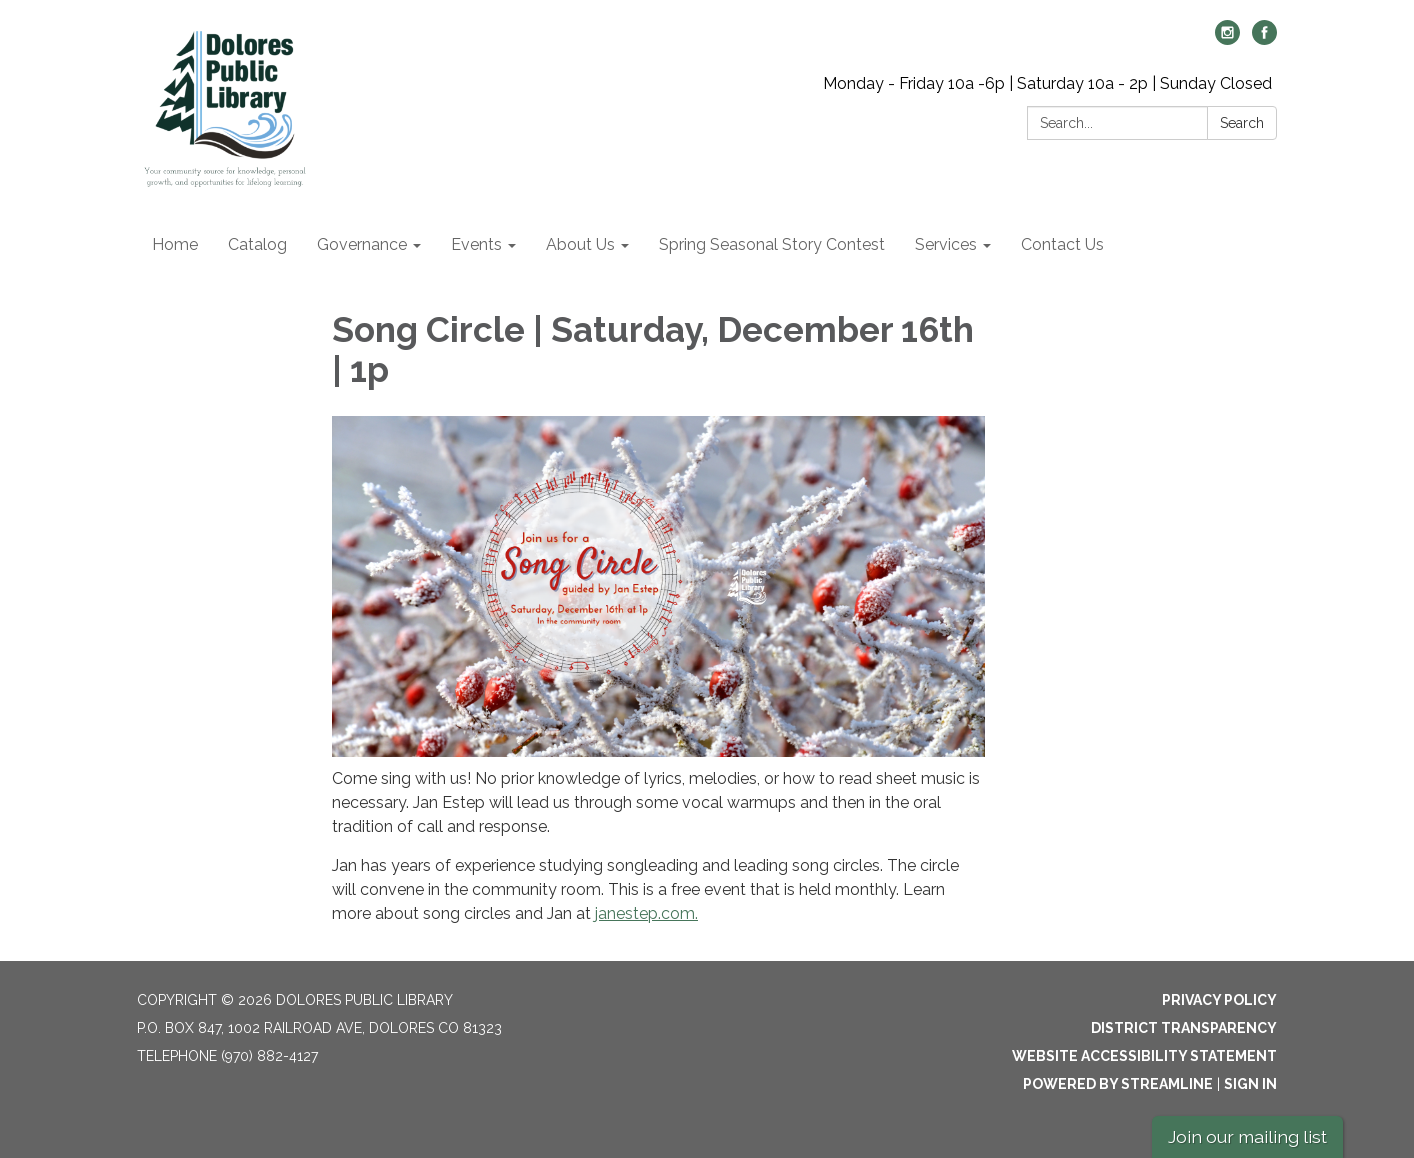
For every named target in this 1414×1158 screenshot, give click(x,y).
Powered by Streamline (1118, 1084)
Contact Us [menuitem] (1062, 244)
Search (1242, 123)
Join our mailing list (1247, 1136)
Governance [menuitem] (362, 244)
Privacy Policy (1219, 1000)
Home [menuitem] (175, 244)
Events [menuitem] (476, 244)
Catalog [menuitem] (257, 244)
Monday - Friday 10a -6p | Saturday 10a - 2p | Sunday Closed (1047, 83)
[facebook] (1264, 39)
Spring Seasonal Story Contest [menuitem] (772, 244)
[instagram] (1227, 39)
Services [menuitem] (946, 244)
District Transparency (1184, 1028)
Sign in (1250, 1084)
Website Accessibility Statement (1144, 1056)
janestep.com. (646, 913)
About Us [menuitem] (580, 244)
